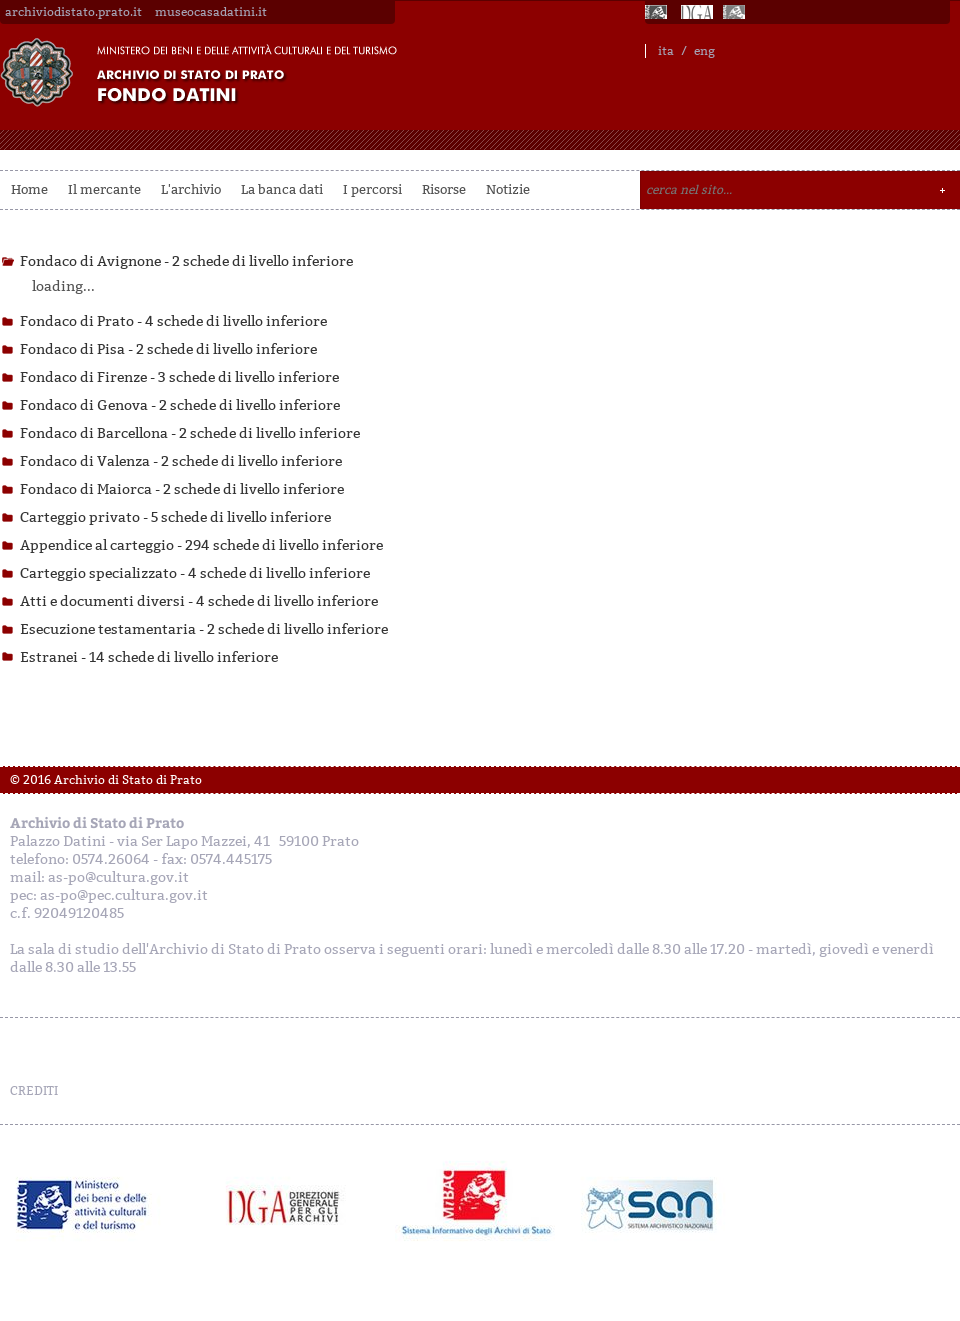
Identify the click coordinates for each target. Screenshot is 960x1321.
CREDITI (34, 1091)
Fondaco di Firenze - (179, 377)
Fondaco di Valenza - (181, 461)
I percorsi (372, 189)
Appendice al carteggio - (201, 545)
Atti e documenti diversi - (199, 601)
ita (666, 51)
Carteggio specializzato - (195, 573)
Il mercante (104, 189)
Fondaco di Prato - (173, 321)
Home (29, 189)
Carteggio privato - (175, 517)
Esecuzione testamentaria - (204, 629)
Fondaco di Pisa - (168, 349)
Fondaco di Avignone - (186, 261)
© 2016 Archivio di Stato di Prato (106, 780)
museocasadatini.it (211, 12)
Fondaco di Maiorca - (182, 489)
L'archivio (191, 189)
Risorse (444, 189)
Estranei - (149, 657)
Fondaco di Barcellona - (190, 433)
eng (704, 51)
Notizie (508, 189)
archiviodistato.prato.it (73, 12)
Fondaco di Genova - (180, 405)
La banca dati (282, 189)
